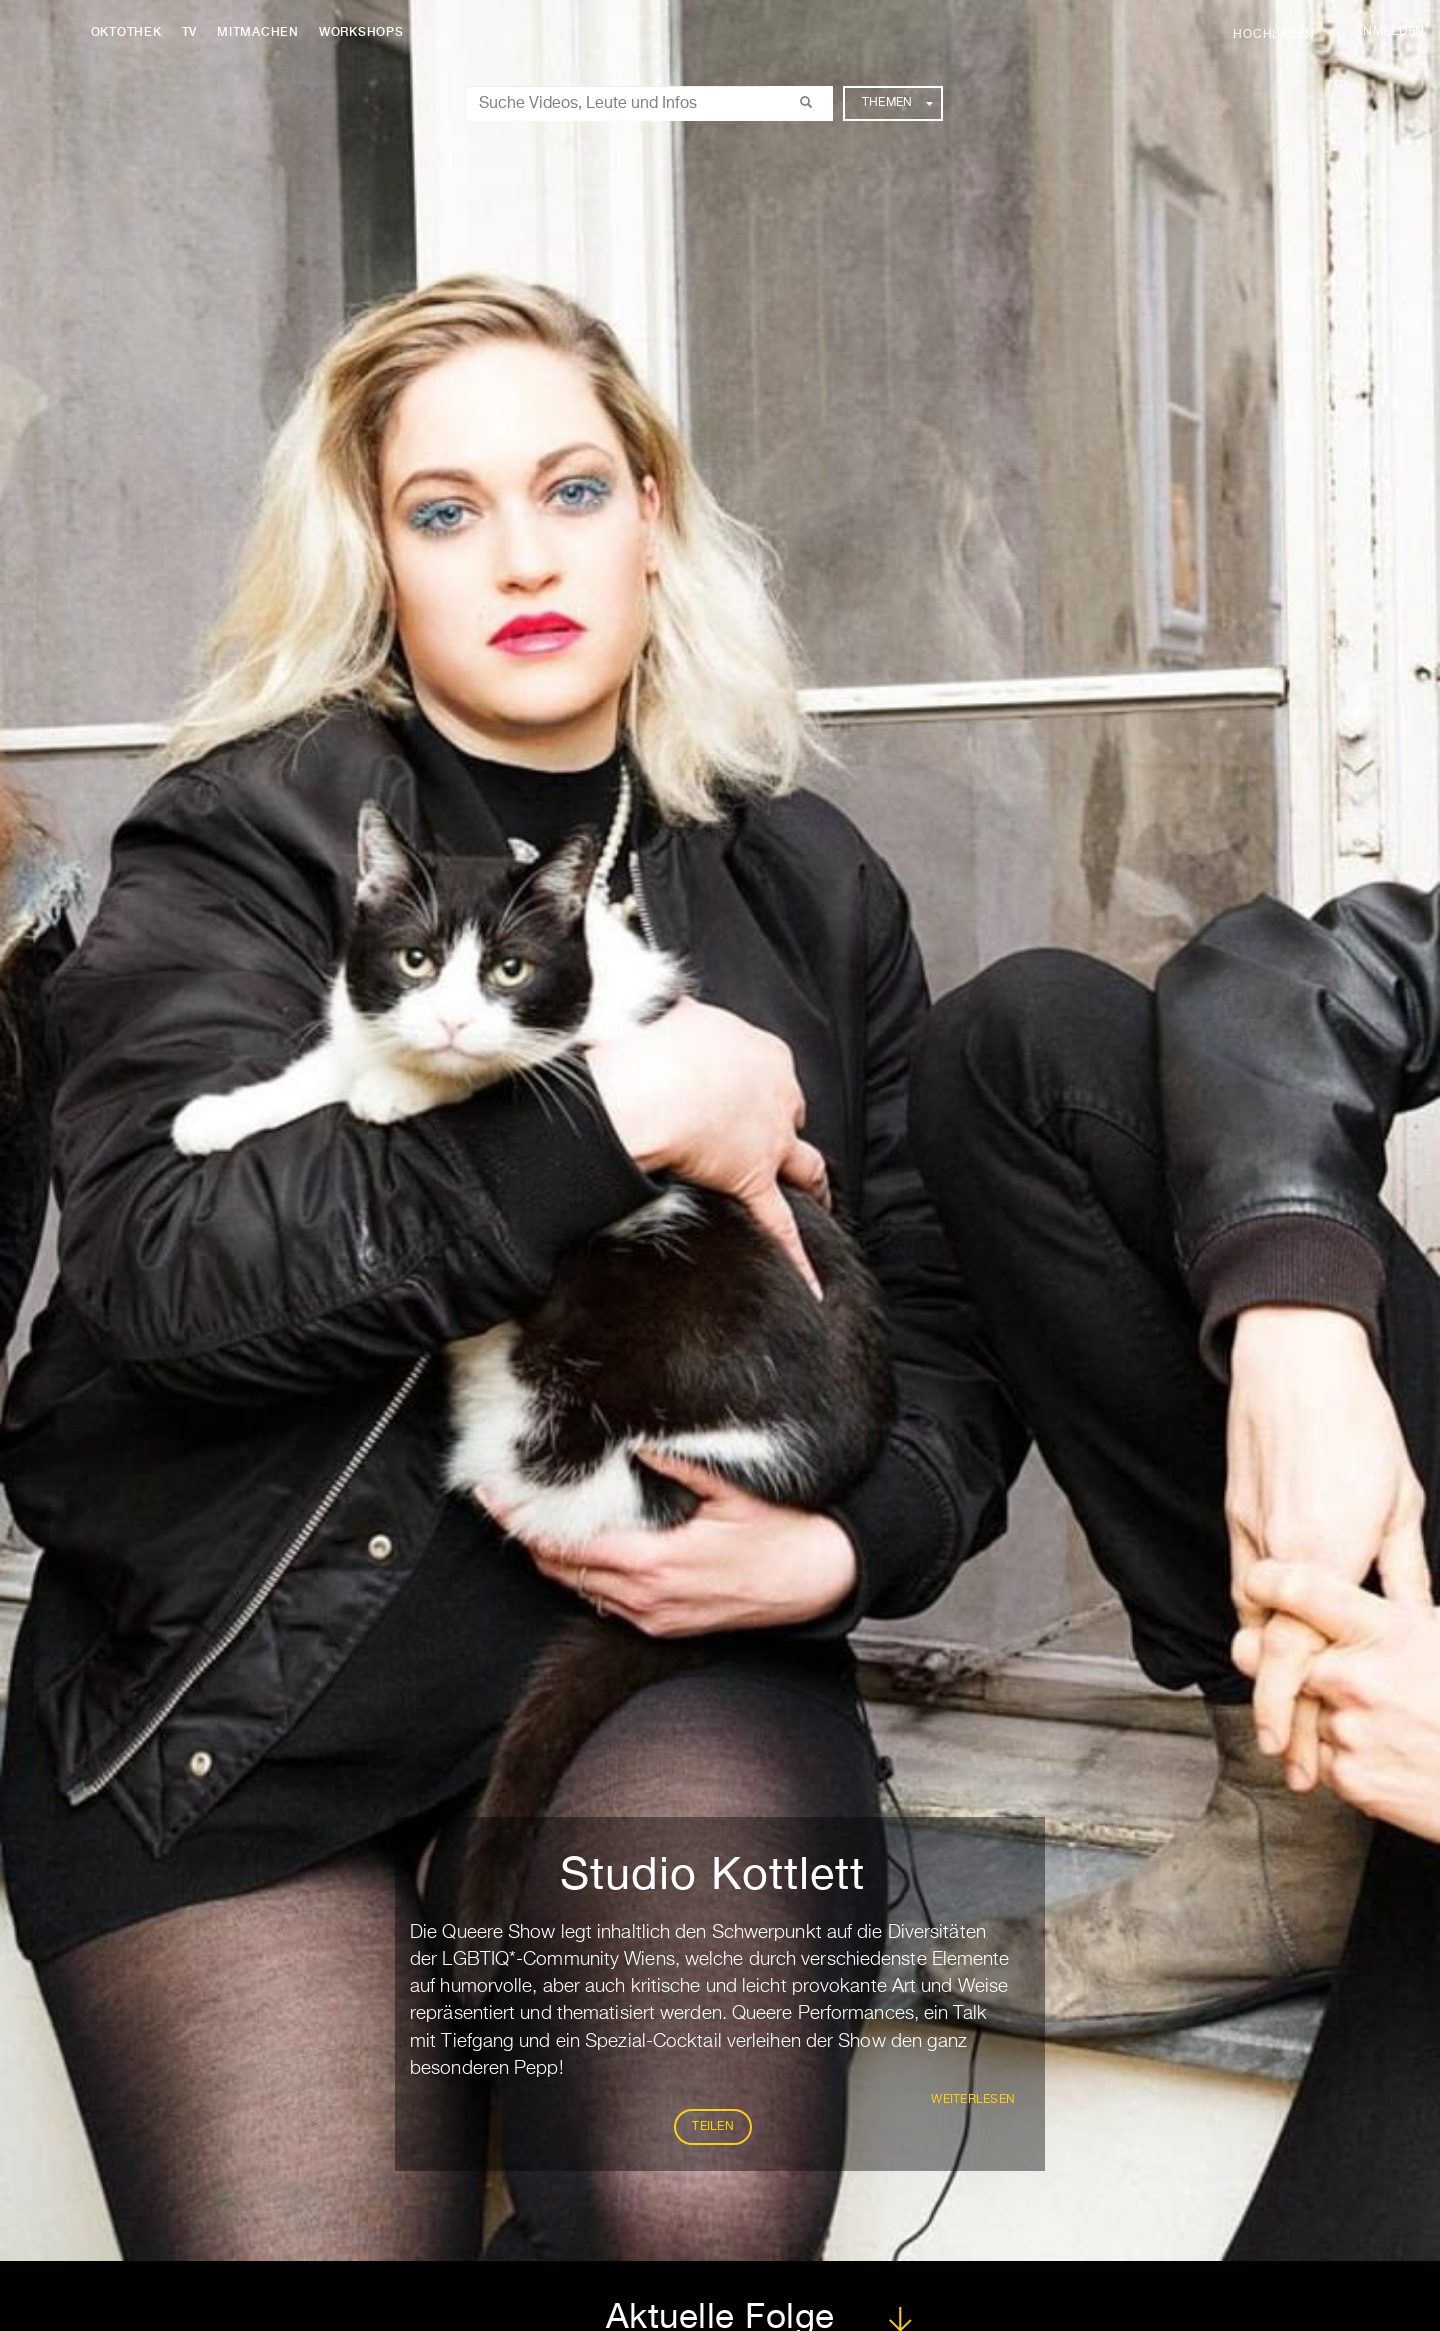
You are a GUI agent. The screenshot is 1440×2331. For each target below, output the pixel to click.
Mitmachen (263, 32)
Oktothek (130, 32)
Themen (897, 103)
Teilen (713, 2127)
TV (194, 32)
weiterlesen (973, 2100)
